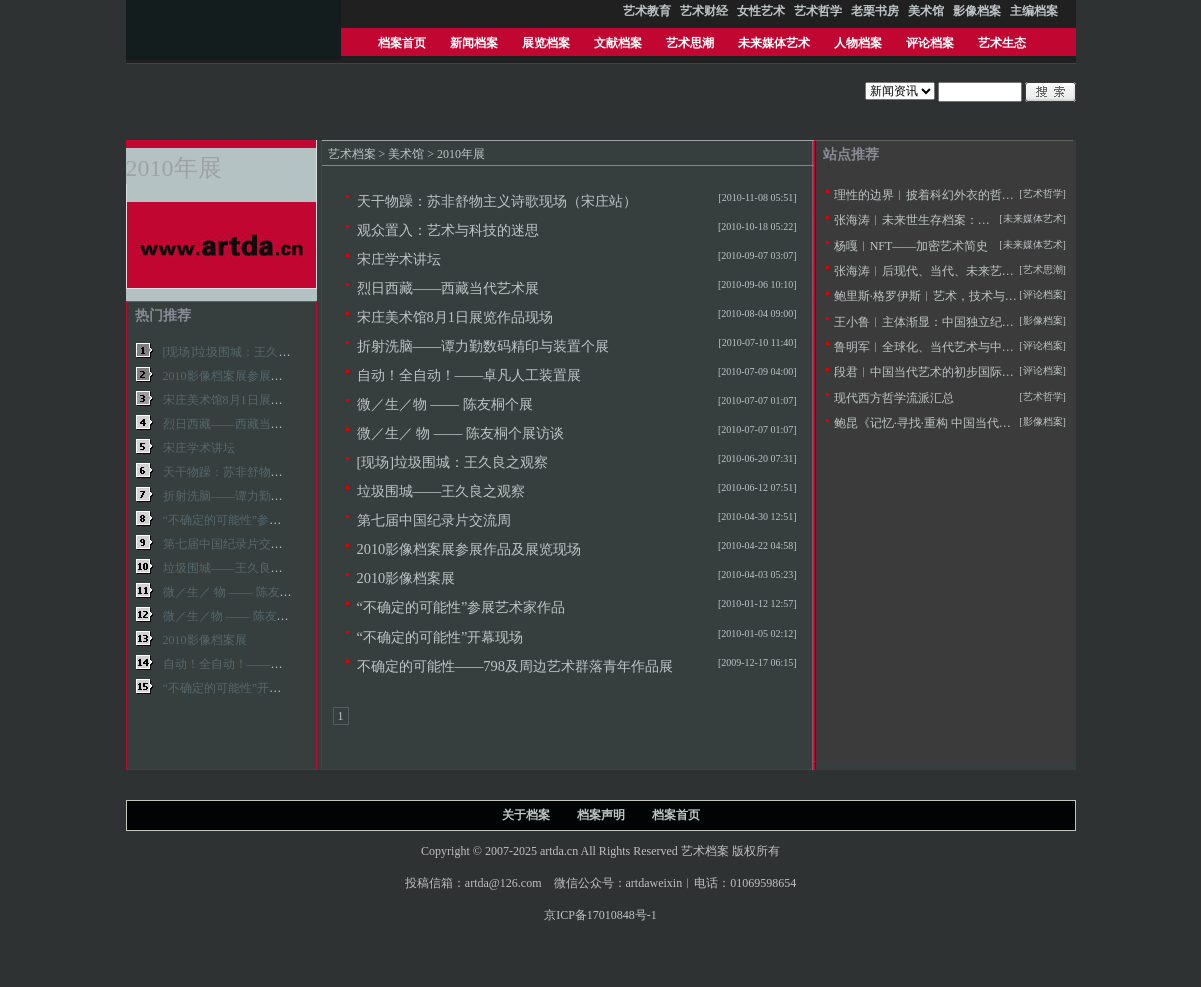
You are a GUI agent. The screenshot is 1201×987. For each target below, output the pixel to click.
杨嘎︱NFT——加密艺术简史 (911, 246)
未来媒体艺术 (774, 43)
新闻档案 (474, 43)
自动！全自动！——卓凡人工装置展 (469, 375)
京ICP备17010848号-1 (600, 915)
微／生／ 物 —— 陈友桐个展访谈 (461, 433)
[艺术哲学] (1042, 193)
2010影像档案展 (406, 578)
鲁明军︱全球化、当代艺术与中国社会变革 (948, 347)
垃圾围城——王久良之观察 (441, 491)
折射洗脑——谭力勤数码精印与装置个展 (483, 346)
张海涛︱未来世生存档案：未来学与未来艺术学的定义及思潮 (996, 220)
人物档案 (858, 43)
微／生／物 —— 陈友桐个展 (445, 404)
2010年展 (461, 154)
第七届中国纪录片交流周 (434, 520)
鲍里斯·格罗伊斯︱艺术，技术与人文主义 (943, 296)
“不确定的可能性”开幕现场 (440, 637)
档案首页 (402, 43)
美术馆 (406, 154)
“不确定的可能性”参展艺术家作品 (461, 607)
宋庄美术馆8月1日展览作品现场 (455, 317)
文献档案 (618, 43)
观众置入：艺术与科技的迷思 (448, 230)
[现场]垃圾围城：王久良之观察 (453, 462)
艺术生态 (1002, 43)
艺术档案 (352, 154)
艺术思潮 (690, 43)
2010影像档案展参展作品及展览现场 (469, 549)
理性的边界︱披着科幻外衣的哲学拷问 (936, 195)
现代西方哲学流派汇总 (894, 398)
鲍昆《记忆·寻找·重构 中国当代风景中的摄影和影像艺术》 (988, 423)
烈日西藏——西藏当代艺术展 (448, 288)
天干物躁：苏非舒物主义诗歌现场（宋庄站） (497, 201)
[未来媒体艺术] (1032, 244)
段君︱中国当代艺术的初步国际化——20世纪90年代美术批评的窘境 (1014, 372)
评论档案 (930, 43)
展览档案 (546, 43)
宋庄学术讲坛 (399, 259)
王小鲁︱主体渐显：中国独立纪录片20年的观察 (960, 322)
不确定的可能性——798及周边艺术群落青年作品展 (515, 666)
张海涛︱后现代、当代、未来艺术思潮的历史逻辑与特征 (984, 271)
